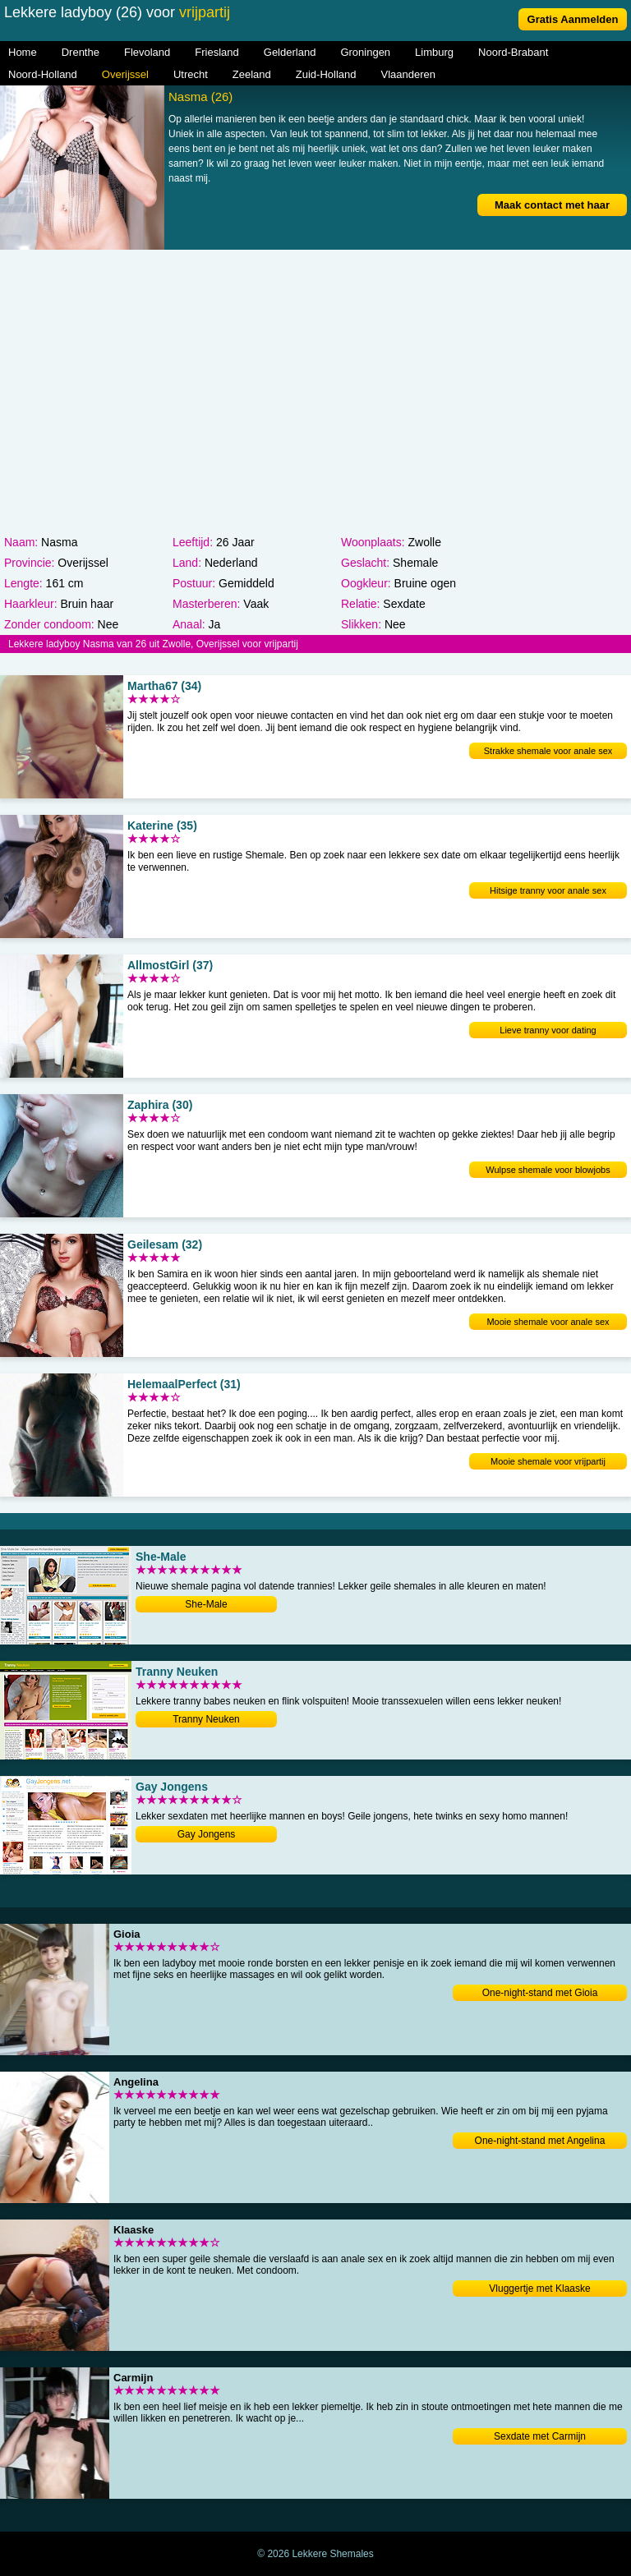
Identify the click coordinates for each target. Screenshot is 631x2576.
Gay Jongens (206, 1834)
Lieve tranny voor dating (548, 1030)
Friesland (216, 52)
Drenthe (80, 52)
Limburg (434, 52)
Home (22, 52)
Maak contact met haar (552, 205)
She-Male (206, 1604)
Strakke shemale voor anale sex (548, 751)
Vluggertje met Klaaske (539, 2288)
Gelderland (290, 52)
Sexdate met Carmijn (540, 2436)
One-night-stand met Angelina (540, 2140)
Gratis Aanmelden (573, 19)
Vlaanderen (408, 74)
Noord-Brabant (513, 52)
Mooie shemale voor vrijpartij (548, 1461)
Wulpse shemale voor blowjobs (548, 1170)
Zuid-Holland (326, 74)
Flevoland (147, 52)
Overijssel (125, 74)
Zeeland (252, 74)
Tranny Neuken (206, 1719)
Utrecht (190, 74)
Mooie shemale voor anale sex (547, 1322)
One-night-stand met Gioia (540, 1993)
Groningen (365, 52)
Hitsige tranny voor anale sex (548, 890)
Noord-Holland (42, 74)
